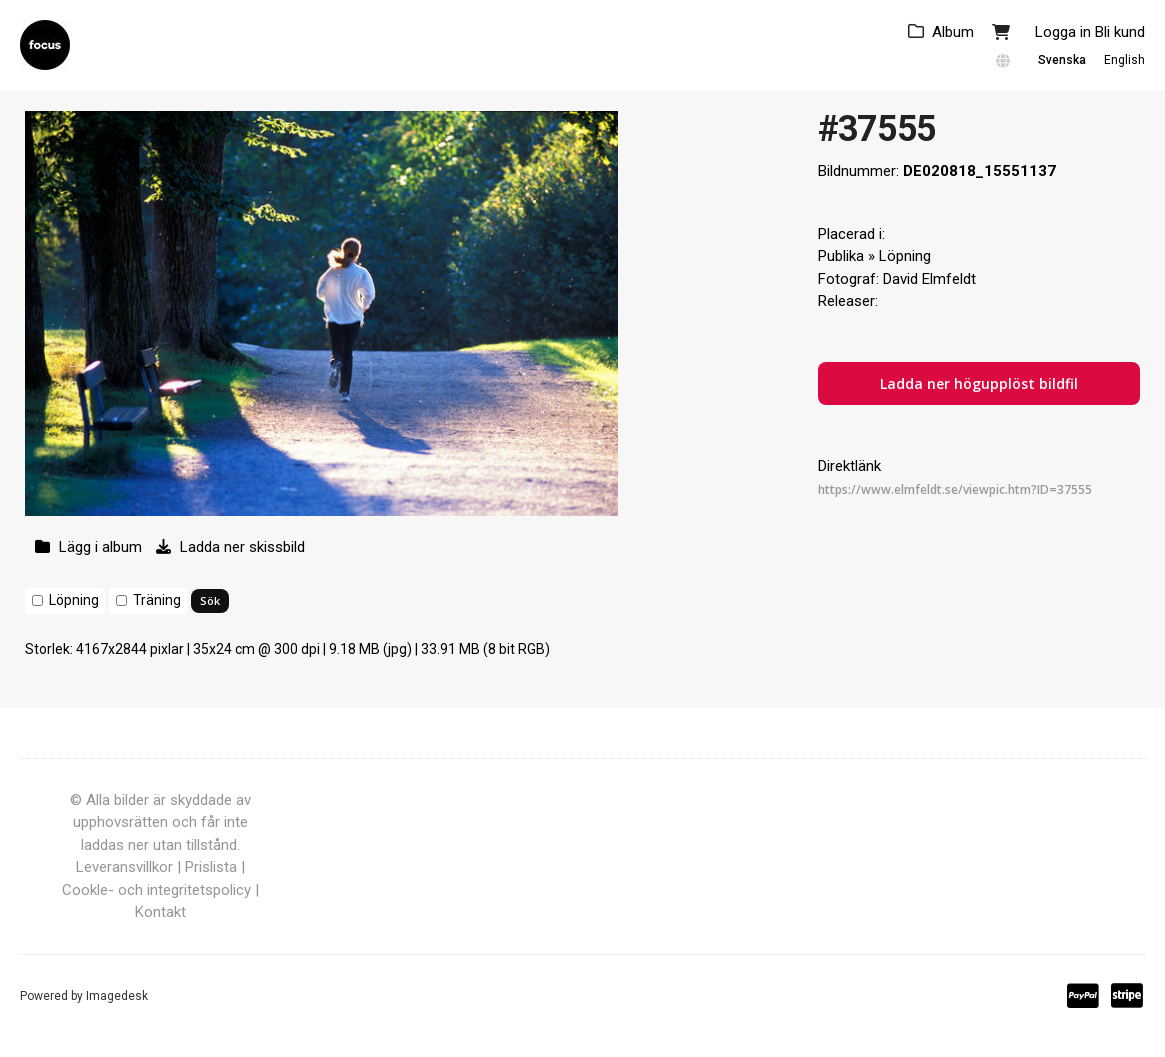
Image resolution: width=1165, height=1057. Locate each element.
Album (953, 32)
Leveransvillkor (124, 867)
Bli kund (1120, 32)
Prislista (211, 867)
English (1124, 60)
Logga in (1063, 32)
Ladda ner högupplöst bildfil (979, 383)
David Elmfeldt (929, 279)
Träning (157, 600)
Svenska (1062, 60)
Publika (841, 256)
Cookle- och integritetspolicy (156, 890)
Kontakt (160, 912)
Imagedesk (117, 996)
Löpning (74, 600)
